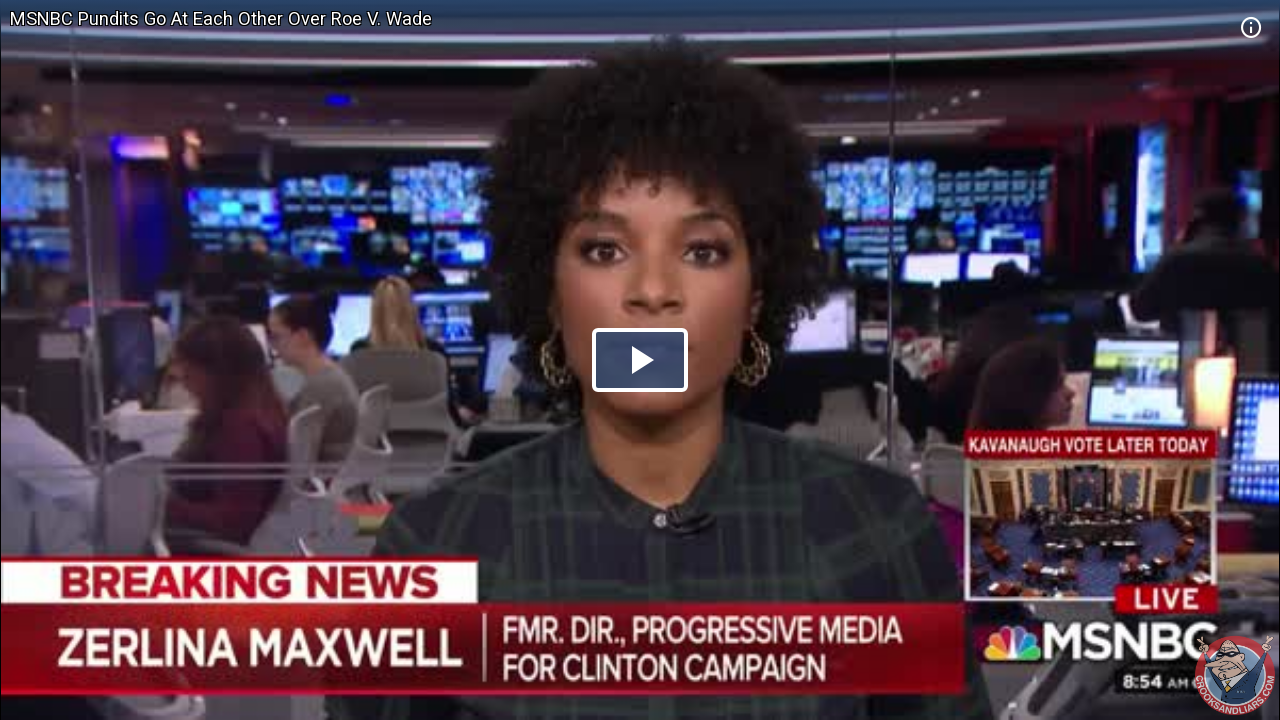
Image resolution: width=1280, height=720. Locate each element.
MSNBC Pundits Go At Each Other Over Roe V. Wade (221, 18)
